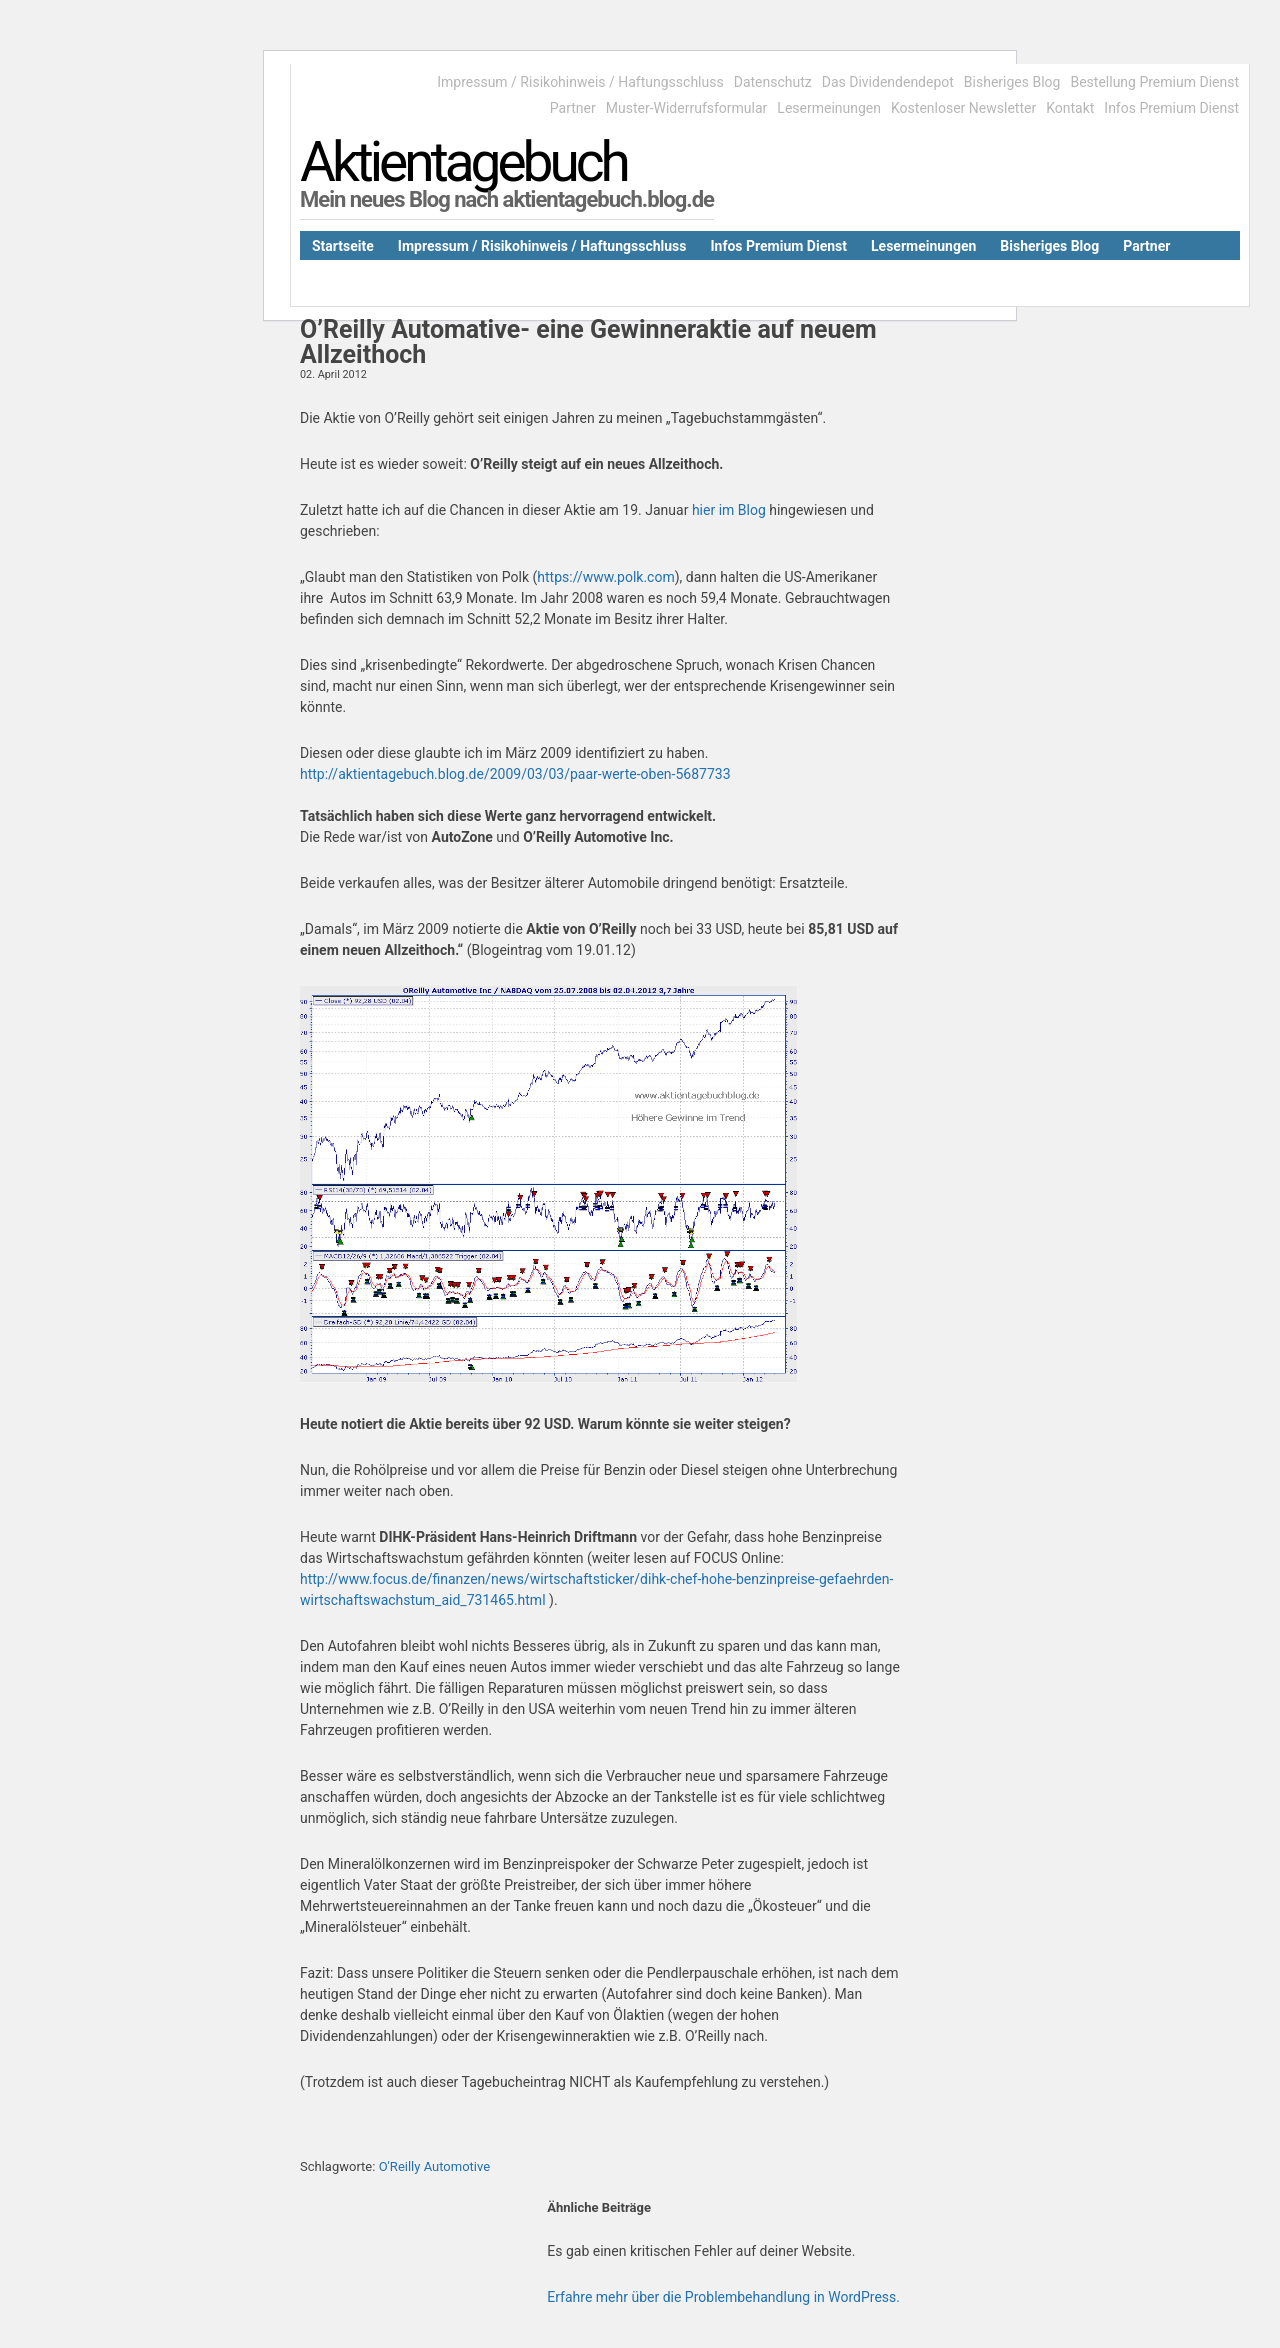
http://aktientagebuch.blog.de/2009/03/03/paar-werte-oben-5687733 (515, 774)
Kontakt (1070, 108)
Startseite (343, 246)
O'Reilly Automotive (434, 2166)
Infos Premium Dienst (1171, 108)
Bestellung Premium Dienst (1154, 82)
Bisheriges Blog (1012, 82)
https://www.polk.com (605, 577)
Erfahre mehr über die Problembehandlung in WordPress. (723, 2297)
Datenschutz (773, 82)
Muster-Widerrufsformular (687, 108)
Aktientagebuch (463, 162)
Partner (573, 108)
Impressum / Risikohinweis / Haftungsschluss (580, 82)
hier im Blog (729, 510)
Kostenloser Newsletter (963, 108)
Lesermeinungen (829, 108)
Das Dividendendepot (888, 82)
